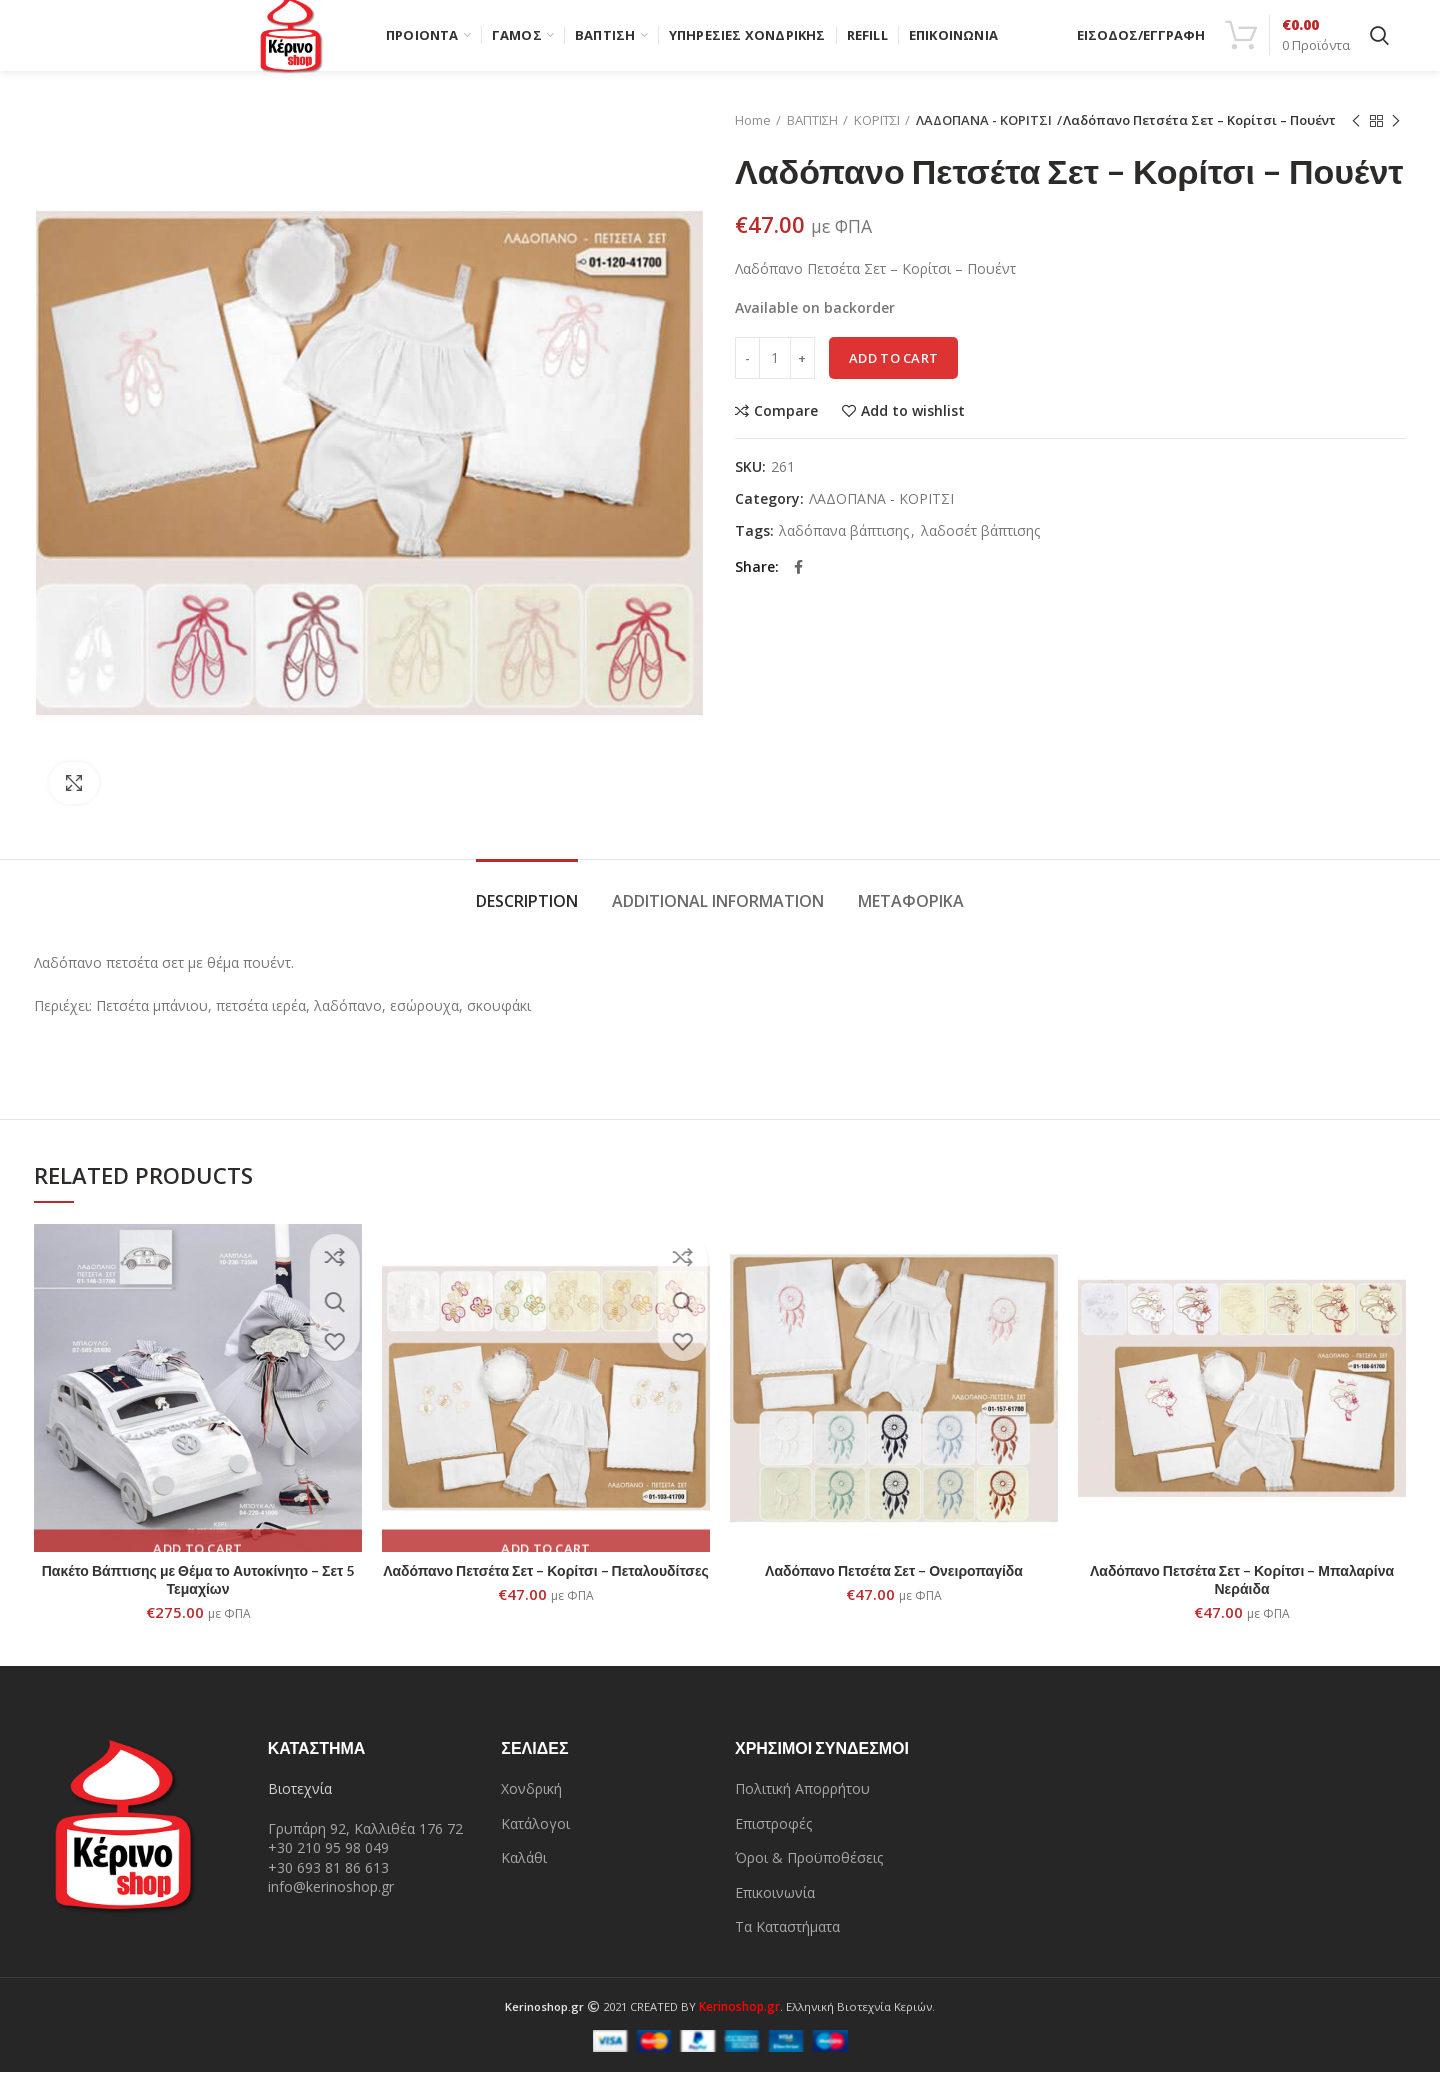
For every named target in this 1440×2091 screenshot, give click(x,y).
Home (753, 140)
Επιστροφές (773, 1842)
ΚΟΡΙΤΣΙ (877, 140)
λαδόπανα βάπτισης (844, 550)
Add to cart (893, 377)
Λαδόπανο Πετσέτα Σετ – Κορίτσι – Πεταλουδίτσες (546, 1590)
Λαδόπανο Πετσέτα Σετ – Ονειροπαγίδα (894, 1590)
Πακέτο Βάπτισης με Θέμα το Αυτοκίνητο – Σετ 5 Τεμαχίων (198, 1599)
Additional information (718, 920)
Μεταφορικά (911, 920)
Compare (786, 430)
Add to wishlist (913, 430)
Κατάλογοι (535, 1842)
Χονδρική (531, 1807)
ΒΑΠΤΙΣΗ (812, 140)
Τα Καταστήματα (787, 1946)
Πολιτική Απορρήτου (802, 1807)
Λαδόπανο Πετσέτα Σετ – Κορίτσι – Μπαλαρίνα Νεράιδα (1242, 1599)
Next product (1396, 140)
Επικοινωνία (775, 1911)
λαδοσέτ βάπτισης (980, 550)
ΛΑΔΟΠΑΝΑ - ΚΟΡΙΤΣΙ (978, 140)
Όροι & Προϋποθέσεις (809, 1877)
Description (527, 920)
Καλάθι (524, 1877)
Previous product (1356, 140)
